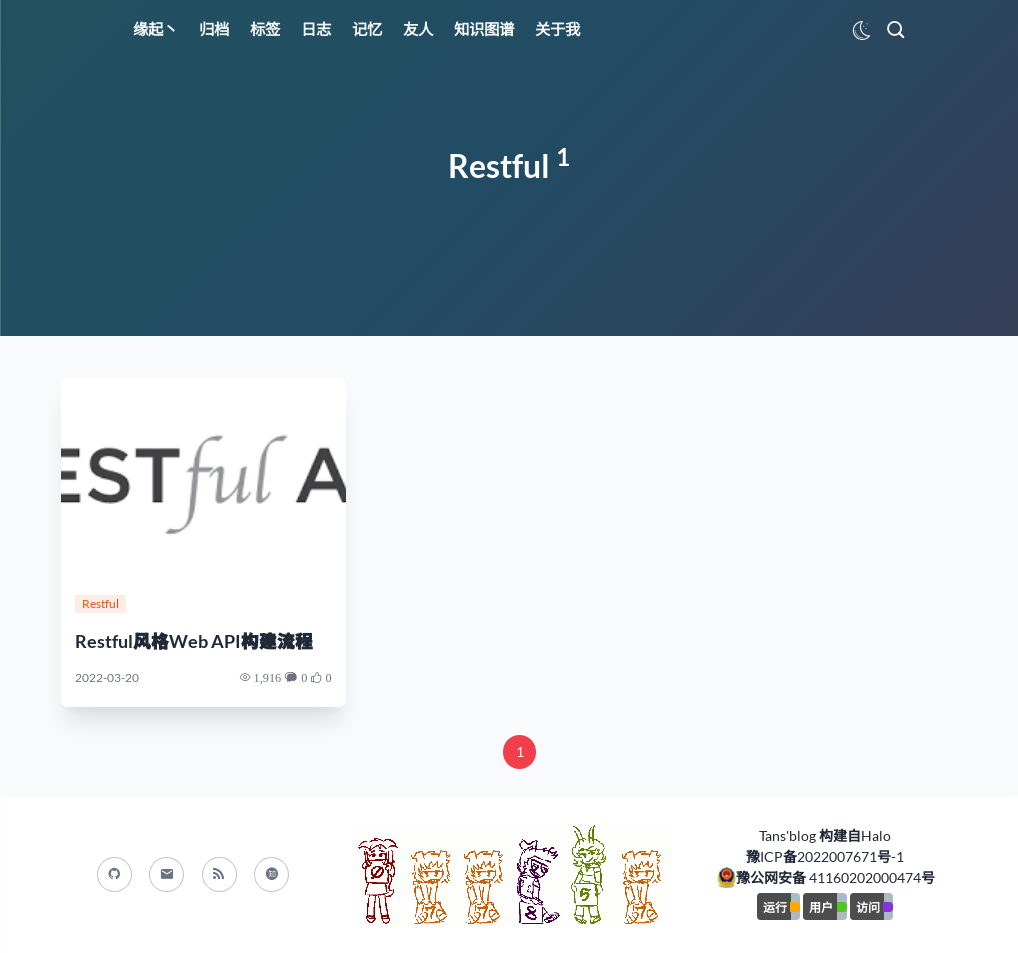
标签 (265, 29)
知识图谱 (484, 29)
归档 (214, 29)
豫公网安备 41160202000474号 (835, 877)
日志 (316, 29)
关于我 (557, 29)
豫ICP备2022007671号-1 (825, 856)
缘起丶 (155, 29)
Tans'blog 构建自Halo (825, 835)
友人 (418, 29)
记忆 (367, 29)
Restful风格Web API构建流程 (194, 641)
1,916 (268, 677)
